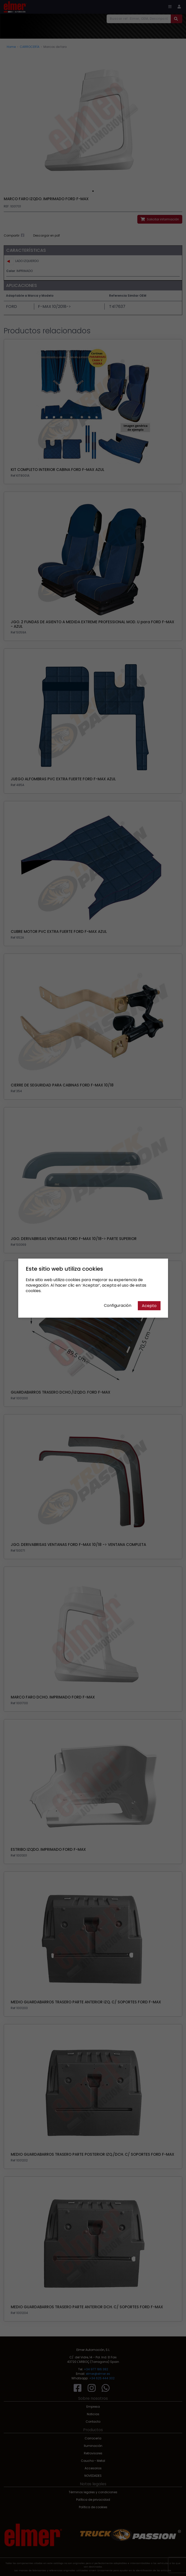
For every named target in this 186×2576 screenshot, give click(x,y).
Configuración (117, 1305)
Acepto (149, 1305)
